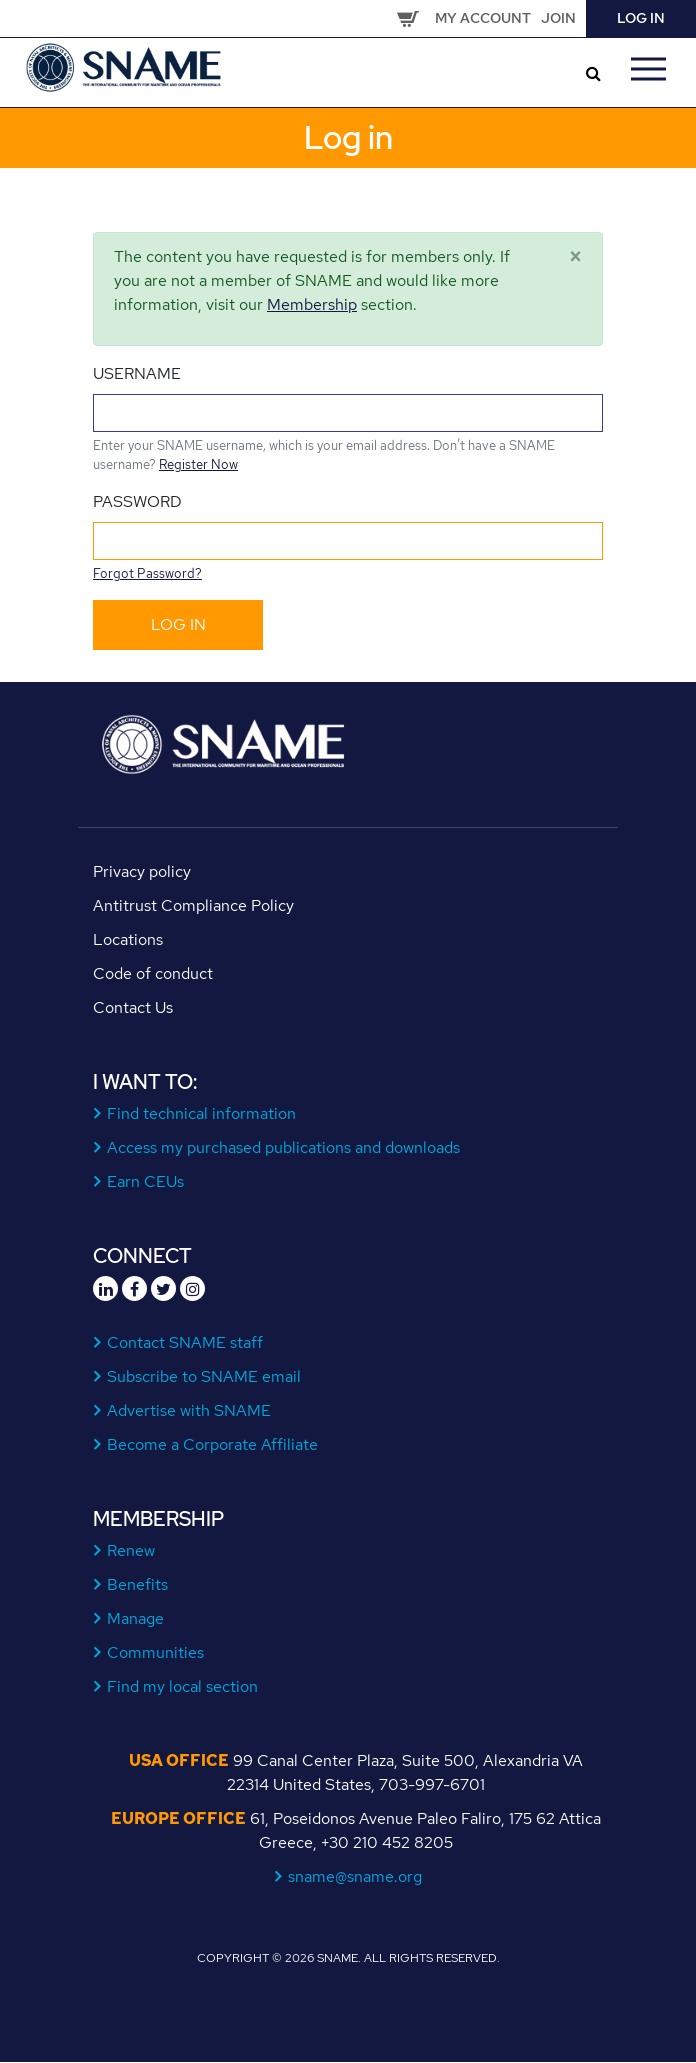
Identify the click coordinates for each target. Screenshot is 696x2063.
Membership (312, 304)
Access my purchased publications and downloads (284, 1147)
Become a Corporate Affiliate (213, 1444)
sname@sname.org (355, 1876)
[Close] (575, 257)
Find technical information (202, 1113)
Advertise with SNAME (189, 1410)
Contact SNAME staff (185, 1342)
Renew (131, 1550)
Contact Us (133, 1007)
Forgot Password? (147, 573)
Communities (156, 1652)
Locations (128, 939)
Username (137, 373)
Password (137, 501)
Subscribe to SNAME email (204, 1376)
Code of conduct (153, 973)
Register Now (198, 464)
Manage (136, 1618)
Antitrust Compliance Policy (193, 905)
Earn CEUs (146, 1181)
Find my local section (183, 1686)
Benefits (138, 1584)
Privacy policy (142, 871)
